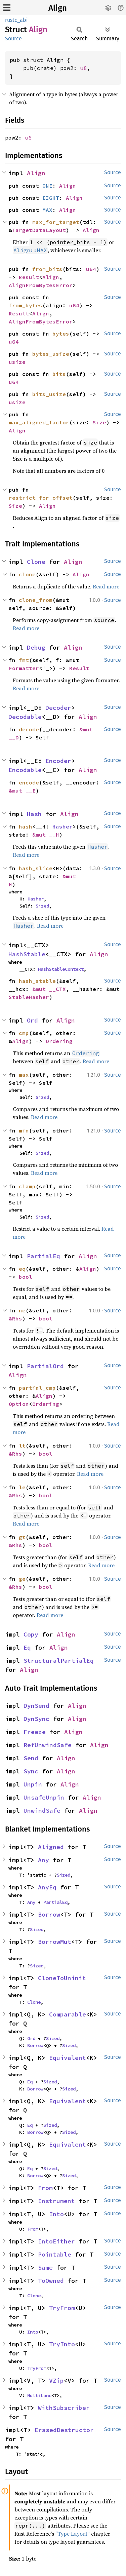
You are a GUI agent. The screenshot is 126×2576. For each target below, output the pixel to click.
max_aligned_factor (39, 422)
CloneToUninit (62, 1978)
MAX (47, 209)
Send (31, 1758)
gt (22, 1537)
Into (56, 2214)
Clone (36, 562)
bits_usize (49, 394)
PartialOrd (45, 1366)
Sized (42, 906)
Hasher (62, 826)
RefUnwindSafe (48, 1745)
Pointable (54, 2254)
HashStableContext (61, 969)
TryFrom (62, 2308)
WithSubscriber (64, 2408)
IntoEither (56, 2241)
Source (13, 38)
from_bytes (25, 305)
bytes (60, 333)
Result (29, 277)
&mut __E (22, 790)
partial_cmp (37, 1387)
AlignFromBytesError (41, 285)
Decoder (58, 708)
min (24, 1130)
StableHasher (29, 997)
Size (99, 422)
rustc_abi (16, 20)
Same (45, 2267)
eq (22, 1268)
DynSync (36, 1719)
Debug (36, 647)
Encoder (58, 761)
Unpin (33, 1784)
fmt (24, 660)
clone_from (35, 600)
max (24, 1074)
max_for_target (55, 222)
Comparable (67, 2014)
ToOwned (51, 2280)
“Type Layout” (72, 2533)
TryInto (62, 2344)
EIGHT (50, 197)
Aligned (51, 1847)
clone (27, 574)
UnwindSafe (42, 1810)
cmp (24, 1033)
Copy (31, 1634)
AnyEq (47, 1887)
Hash (34, 814)
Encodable (25, 770)
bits (59, 374)
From (45, 2188)
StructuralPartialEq (59, 1660)
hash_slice (35, 868)
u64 (91, 269)
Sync (31, 1771)
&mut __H (45, 834)
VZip (56, 2380)
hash (25, 826)
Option (19, 1403)
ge (22, 1578)
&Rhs (15, 1318)
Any (43, 1860)
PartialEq (43, 1256)
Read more (106, 586)
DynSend (36, 1705)
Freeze (35, 1732)
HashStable (26, 954)
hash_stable (37, 980)
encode (29, 782)
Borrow (49, 1914)
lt (22, 1445)
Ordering (59, 1041)
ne (22, 1310)
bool (25, 1276)
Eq (27, 1647)
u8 (83, 68)
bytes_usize (50, 353)
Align (57, 8)
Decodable (25, 717)
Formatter (24, 668)
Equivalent (67, 2058)
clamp (27, 1186)
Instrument (56, 2201)
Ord (32, 1020)
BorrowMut (54, 1942)
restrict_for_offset (41, 497)
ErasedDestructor (64, 2430)
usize (17, 361)
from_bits (47, 269)
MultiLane (39, 2395)
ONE (47, 185)
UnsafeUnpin (44, 1797)
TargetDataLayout (39, 230)
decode (29, 729)
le (22, 1487)
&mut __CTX (49, 989)
